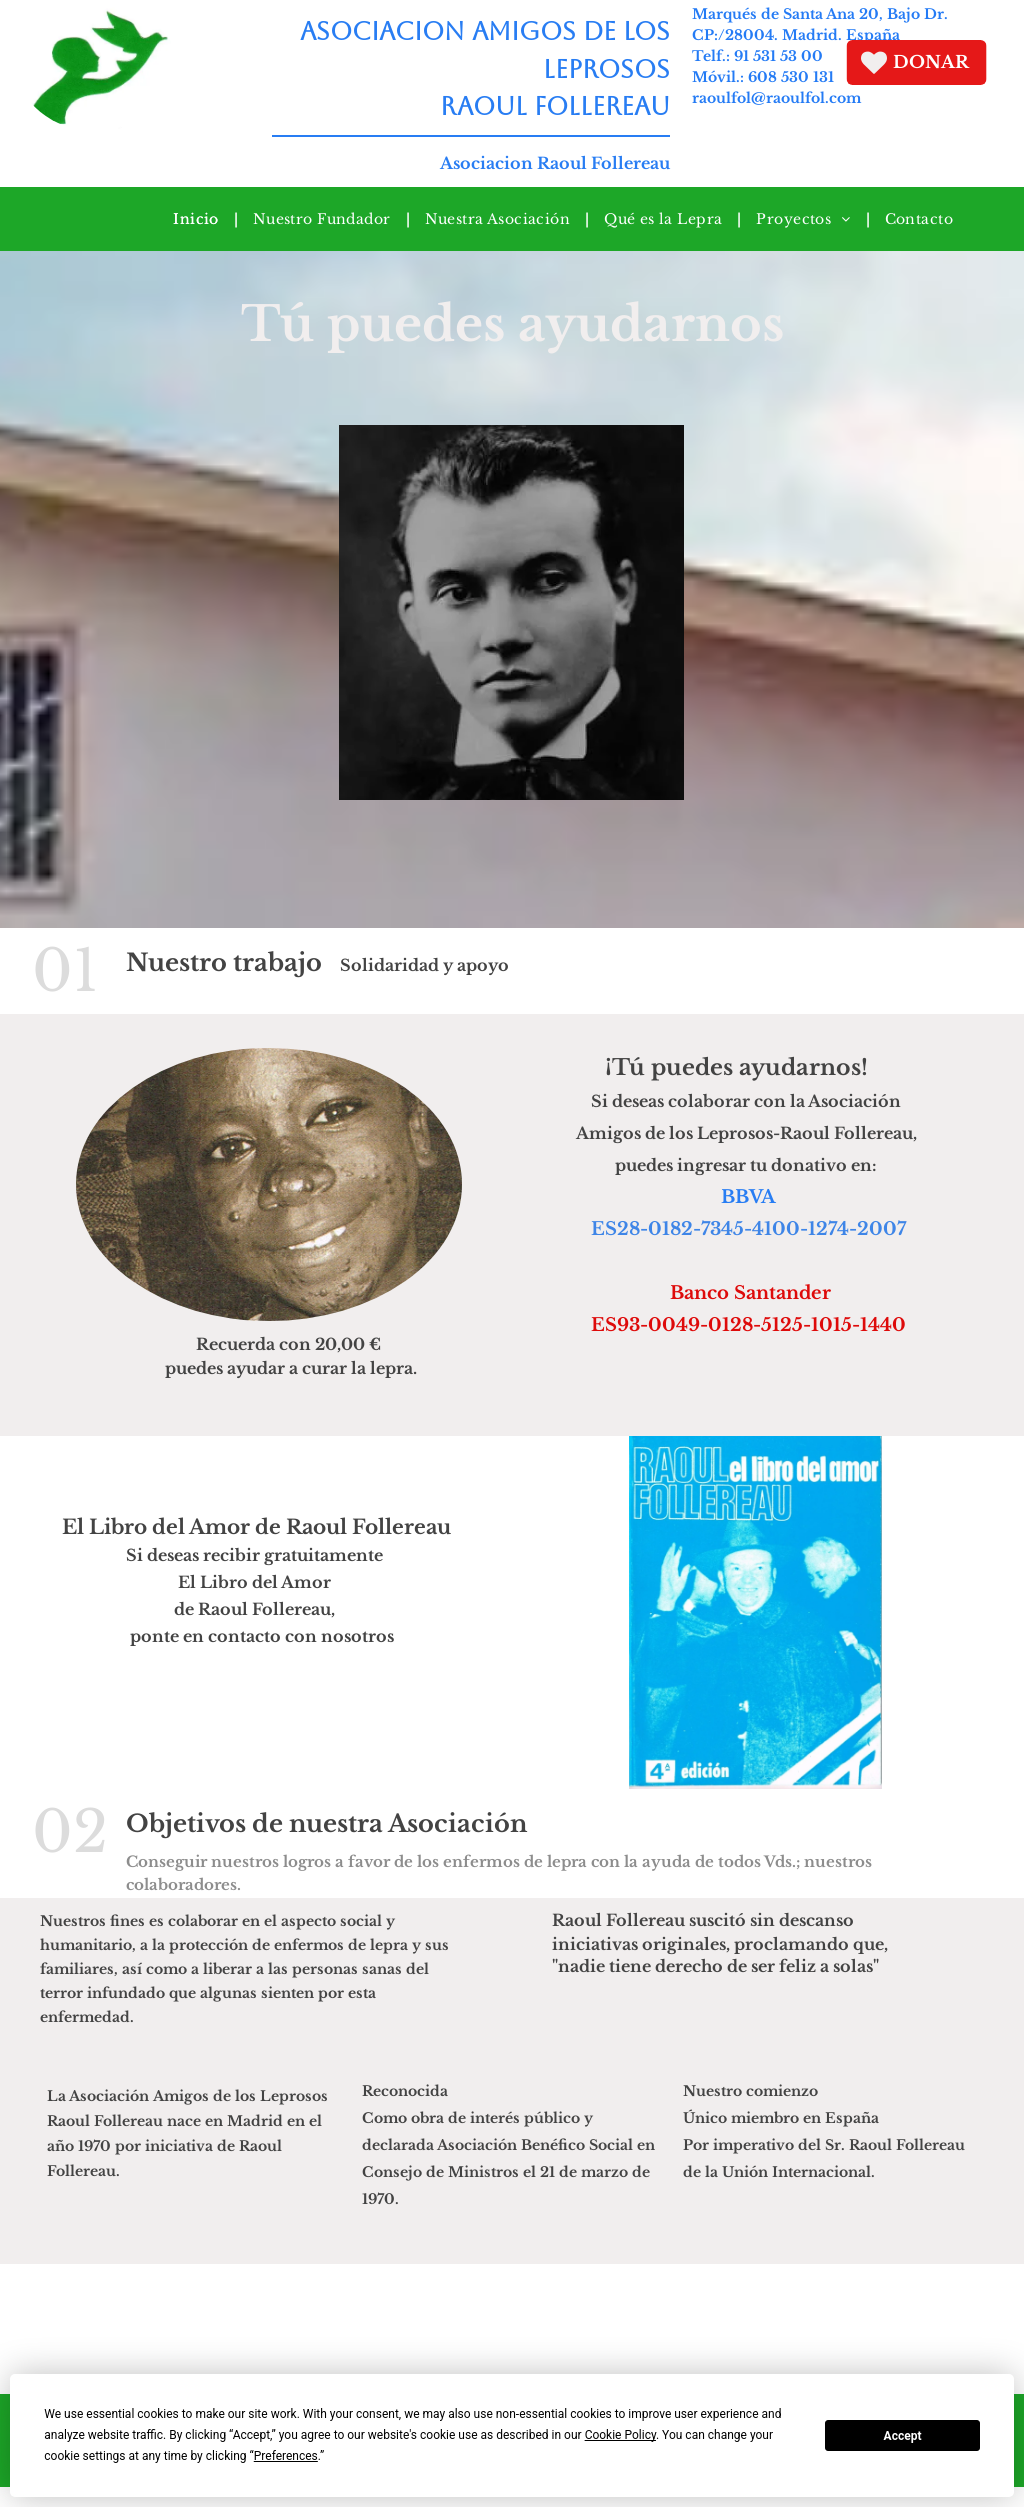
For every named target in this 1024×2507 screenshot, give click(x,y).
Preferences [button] (286, 2456)
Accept (903, 2436)
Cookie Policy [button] (620, 2435)
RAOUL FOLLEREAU (544, 106)
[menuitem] (198, 219)
